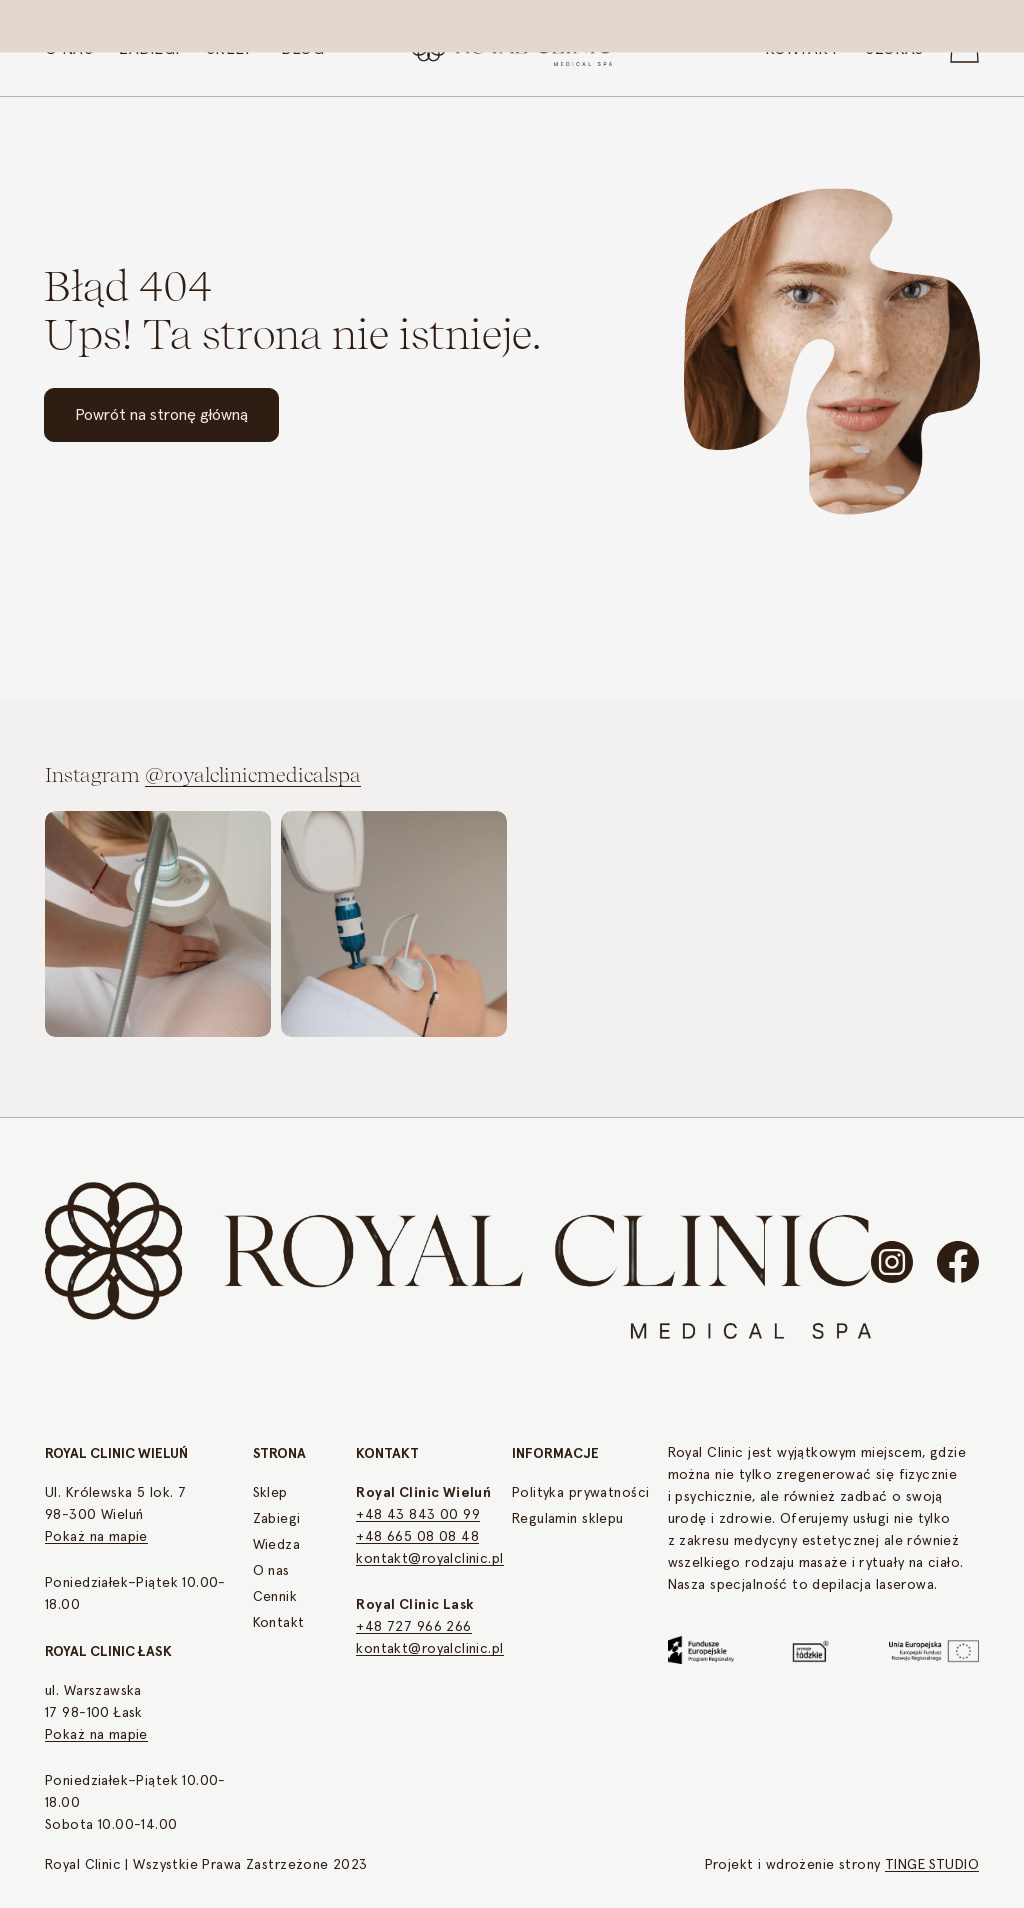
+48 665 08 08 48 (417, 1537)
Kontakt (279, 1623)
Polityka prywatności (580, 1493)
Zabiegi (277, 1519)
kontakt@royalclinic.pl (429, 1559)
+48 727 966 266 (413, 1627)
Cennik (275, 1597)
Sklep (270, 1493)
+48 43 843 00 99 (418, 1515)
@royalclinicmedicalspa (253, 778)
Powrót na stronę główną (161, 415)
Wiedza (277, 1545)
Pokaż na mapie (96, 1537)
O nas (271, 1571)
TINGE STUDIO (932, 1865)
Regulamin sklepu (568, 1519)
